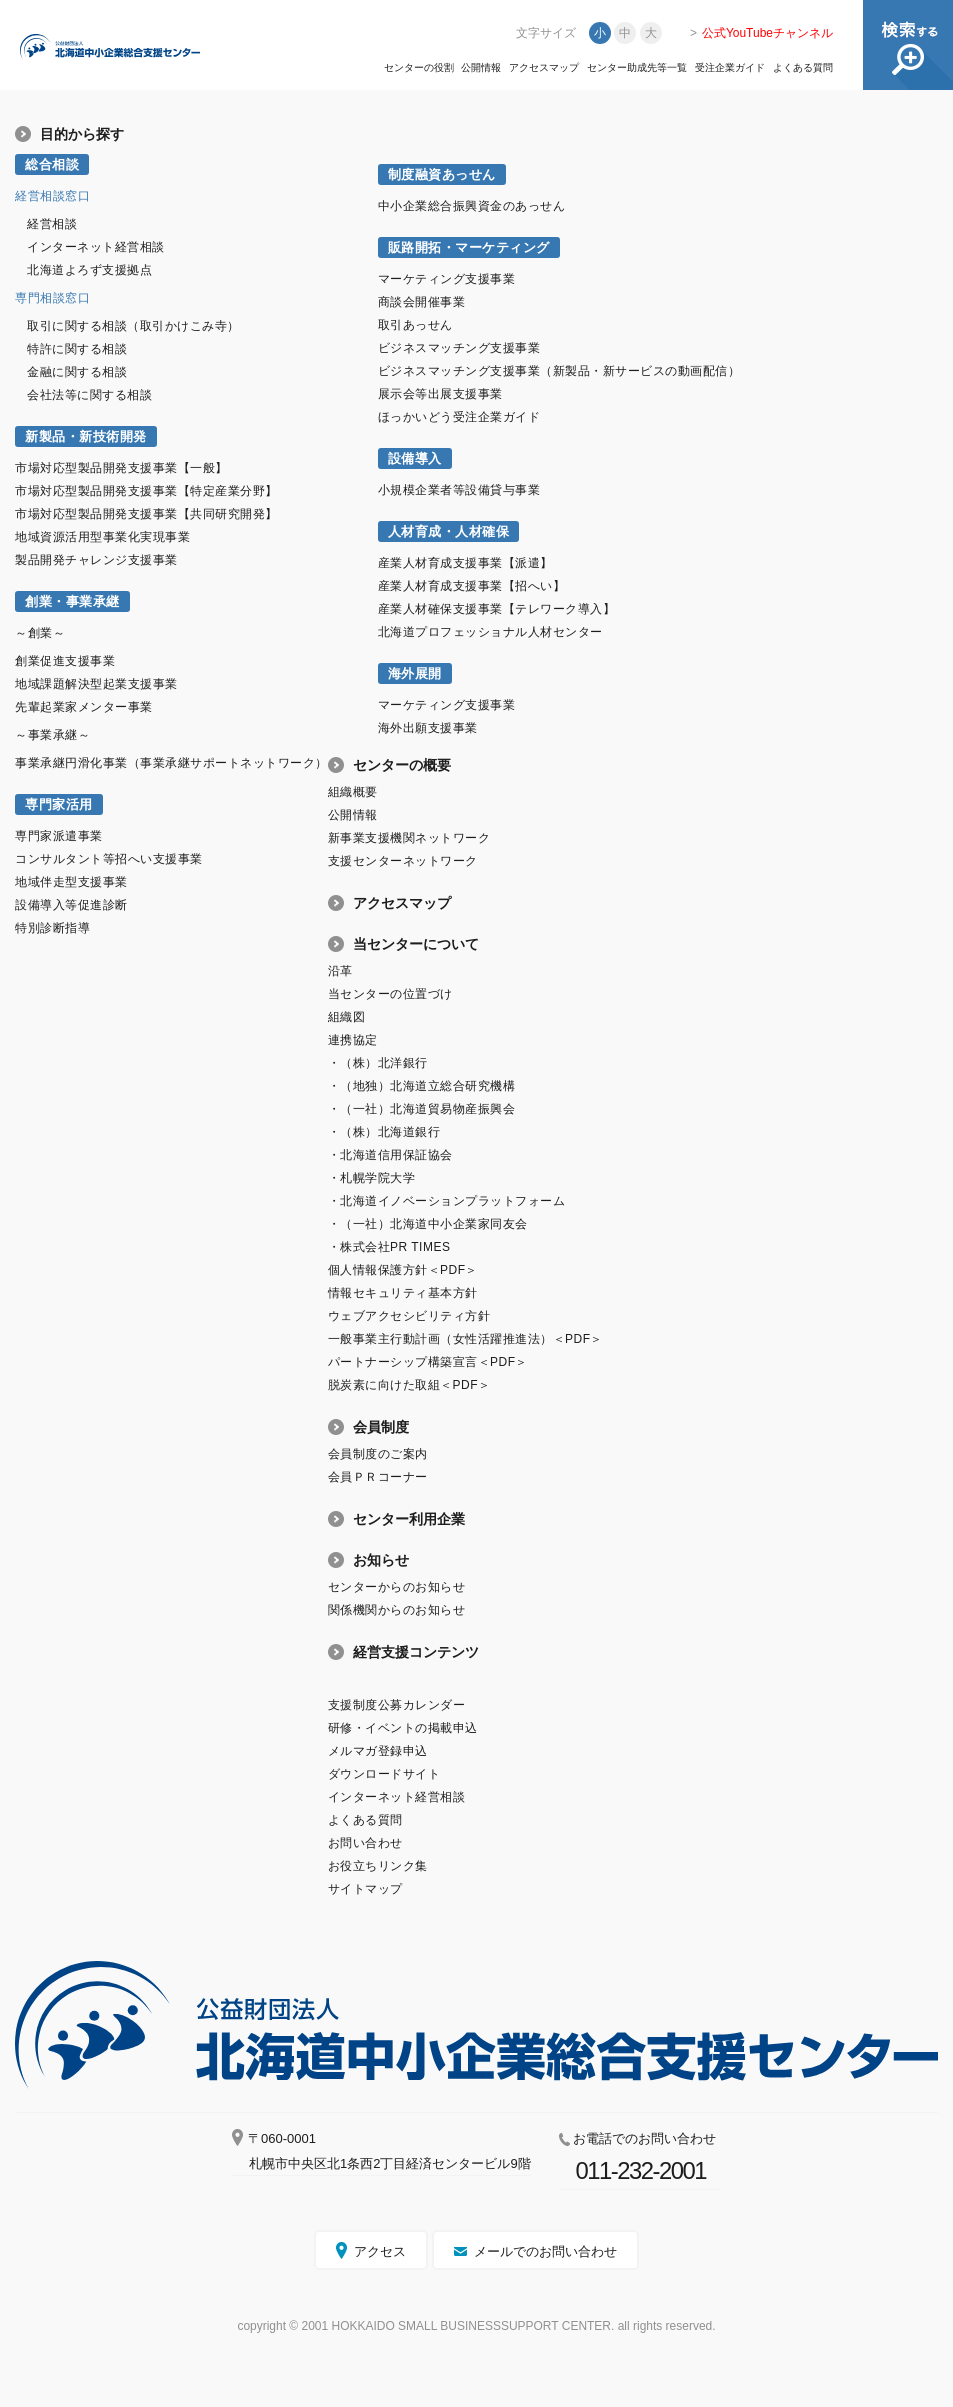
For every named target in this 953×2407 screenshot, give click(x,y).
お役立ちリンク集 (378, 1866)
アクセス (380, 2251)
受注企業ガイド (730, 68)
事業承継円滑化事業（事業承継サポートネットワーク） (171, 763)
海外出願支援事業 (428, 728)
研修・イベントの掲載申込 (403, 1728)
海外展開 (415, 673)
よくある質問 (803, 68)
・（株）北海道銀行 (384, 1132)
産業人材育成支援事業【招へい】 (472, 586)
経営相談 (52, 224)
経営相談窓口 (52, 196)
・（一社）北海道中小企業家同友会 (428, 1224)
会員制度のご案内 (378, 1454)
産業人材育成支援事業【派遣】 (465, 563)
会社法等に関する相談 (89, 395)
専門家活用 (59, 804)
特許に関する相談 (77, 349)
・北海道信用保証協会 (390, 1155)
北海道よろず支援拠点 (89, 270)
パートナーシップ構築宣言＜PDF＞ (428, 1362)
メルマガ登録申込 (378, 1751)
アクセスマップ (544, 68)
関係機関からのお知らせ (397, 1610)
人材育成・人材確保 (449, 531)
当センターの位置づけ (390, 994)
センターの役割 (419, 68)
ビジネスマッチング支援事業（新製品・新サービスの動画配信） (559, 371)
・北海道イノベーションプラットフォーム (447, 1201)
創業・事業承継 (72, 601)
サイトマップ (365, 1889)
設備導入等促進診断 (71, 905)
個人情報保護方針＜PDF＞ (403, 1270)
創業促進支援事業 (65, 661)
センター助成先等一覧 (637, 68)
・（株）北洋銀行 (378, 1063)
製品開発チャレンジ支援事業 (96, 560)
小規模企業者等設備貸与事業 (459, 490)
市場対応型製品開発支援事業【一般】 (121, 468)
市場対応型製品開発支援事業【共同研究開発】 (146, 514)
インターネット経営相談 (96, 247)
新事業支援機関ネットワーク (409, 838)
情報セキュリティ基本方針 (403, 1293)
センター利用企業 (409, 1519)
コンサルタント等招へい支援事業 (109, 859)
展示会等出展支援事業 (440, 394)
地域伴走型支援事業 (71, 882)
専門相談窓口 (52, 298)
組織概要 (353, 792)
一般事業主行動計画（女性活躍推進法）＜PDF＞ (465, 1339)
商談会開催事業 (422, 302)
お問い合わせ (365, 1843)
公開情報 (481, 68)
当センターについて (416, 944)
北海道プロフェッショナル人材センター (490, 632)
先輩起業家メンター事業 (84, 707)
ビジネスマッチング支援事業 (459, 348)
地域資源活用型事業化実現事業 (102, 537)
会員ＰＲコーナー (378, 1477)
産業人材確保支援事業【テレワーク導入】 (497, 609)
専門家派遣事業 (59, 836)
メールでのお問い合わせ (545, 2251)
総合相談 (52, 164)
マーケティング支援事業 (447, 279)
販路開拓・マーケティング (469, 247)
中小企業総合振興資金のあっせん (472, 206)
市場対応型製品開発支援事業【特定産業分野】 (146, 491)
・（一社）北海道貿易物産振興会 (422, 1109)
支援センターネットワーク (403, 861)
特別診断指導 (52, 928)
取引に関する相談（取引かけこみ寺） (133, 326)
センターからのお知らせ (397, 1587)
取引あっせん (415, 325)
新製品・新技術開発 (86, 436)
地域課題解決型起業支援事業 (96, 684)
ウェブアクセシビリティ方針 (409, 1316)
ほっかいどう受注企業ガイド (459, 417)
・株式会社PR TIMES (389, 1247)
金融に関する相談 (77, 372)
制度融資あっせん (442, 174)
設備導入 (415, 458)
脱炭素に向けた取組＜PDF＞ (409, 1385)
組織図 (347, 1017)
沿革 (340, 971)
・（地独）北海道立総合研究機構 (422, 1086)
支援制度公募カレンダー (397, 1705)
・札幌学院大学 (372, 1178)
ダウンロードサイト (384, 1774)
